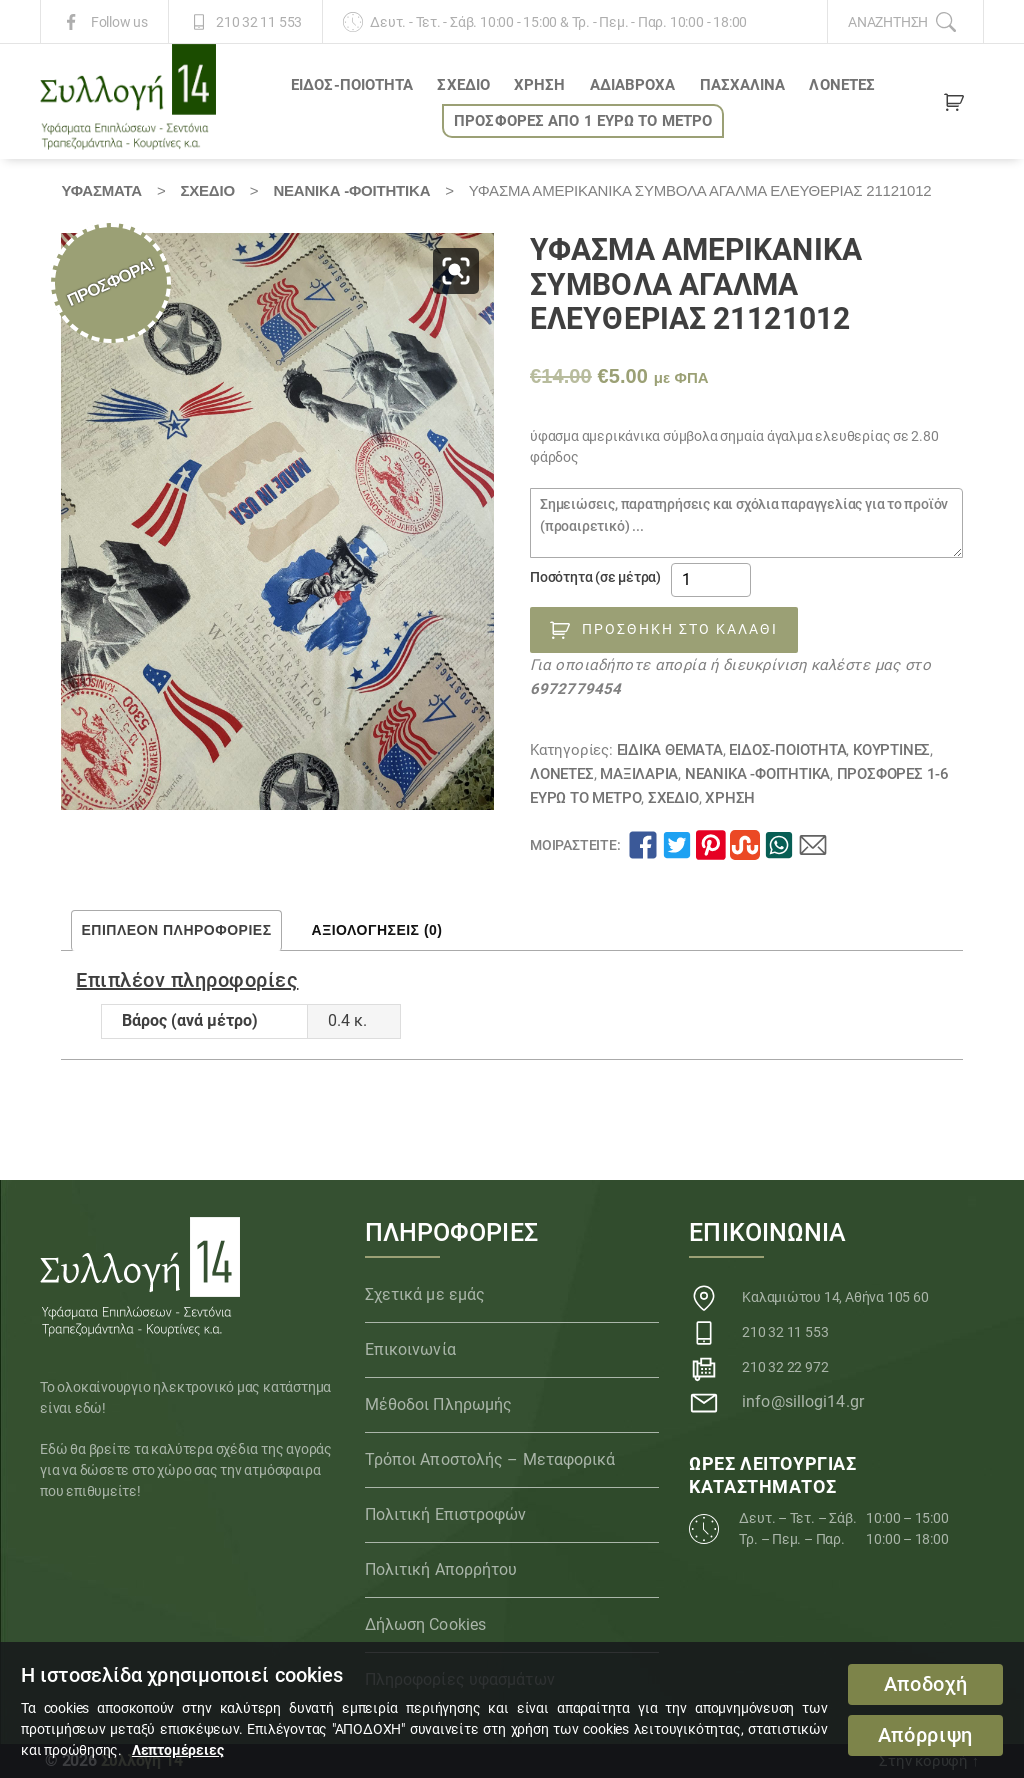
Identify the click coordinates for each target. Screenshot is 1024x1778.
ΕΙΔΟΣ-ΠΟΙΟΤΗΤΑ (352, 85)
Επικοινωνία (410, 1349)
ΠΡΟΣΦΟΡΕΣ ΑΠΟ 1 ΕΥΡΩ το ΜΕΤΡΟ (583, 121)
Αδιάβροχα (633, 85)
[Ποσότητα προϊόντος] (711, 580)
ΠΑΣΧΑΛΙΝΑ (743, 85)
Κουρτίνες (891, 750)
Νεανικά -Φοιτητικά (351, 190)
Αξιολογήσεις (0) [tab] (377, 930)
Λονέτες (842, 85)
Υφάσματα (101, 190)
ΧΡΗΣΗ (540, 85)
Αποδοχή (926, 1684)
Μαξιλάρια (639, 774)
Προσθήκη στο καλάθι (680, 629)
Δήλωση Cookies (425, 1624)
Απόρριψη (925, 1735)
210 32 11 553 (259, 22)
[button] (456, 271)
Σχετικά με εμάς (425, 1294)
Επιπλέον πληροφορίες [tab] (176, 930)
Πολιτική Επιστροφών (446, 1514)
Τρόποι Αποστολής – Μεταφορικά (490, 1459)
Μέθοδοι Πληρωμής (439, 1404)
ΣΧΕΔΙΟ (463, 85)
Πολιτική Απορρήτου (441, 1569)
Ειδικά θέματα (670, 750)
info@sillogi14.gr (803, 1401)
